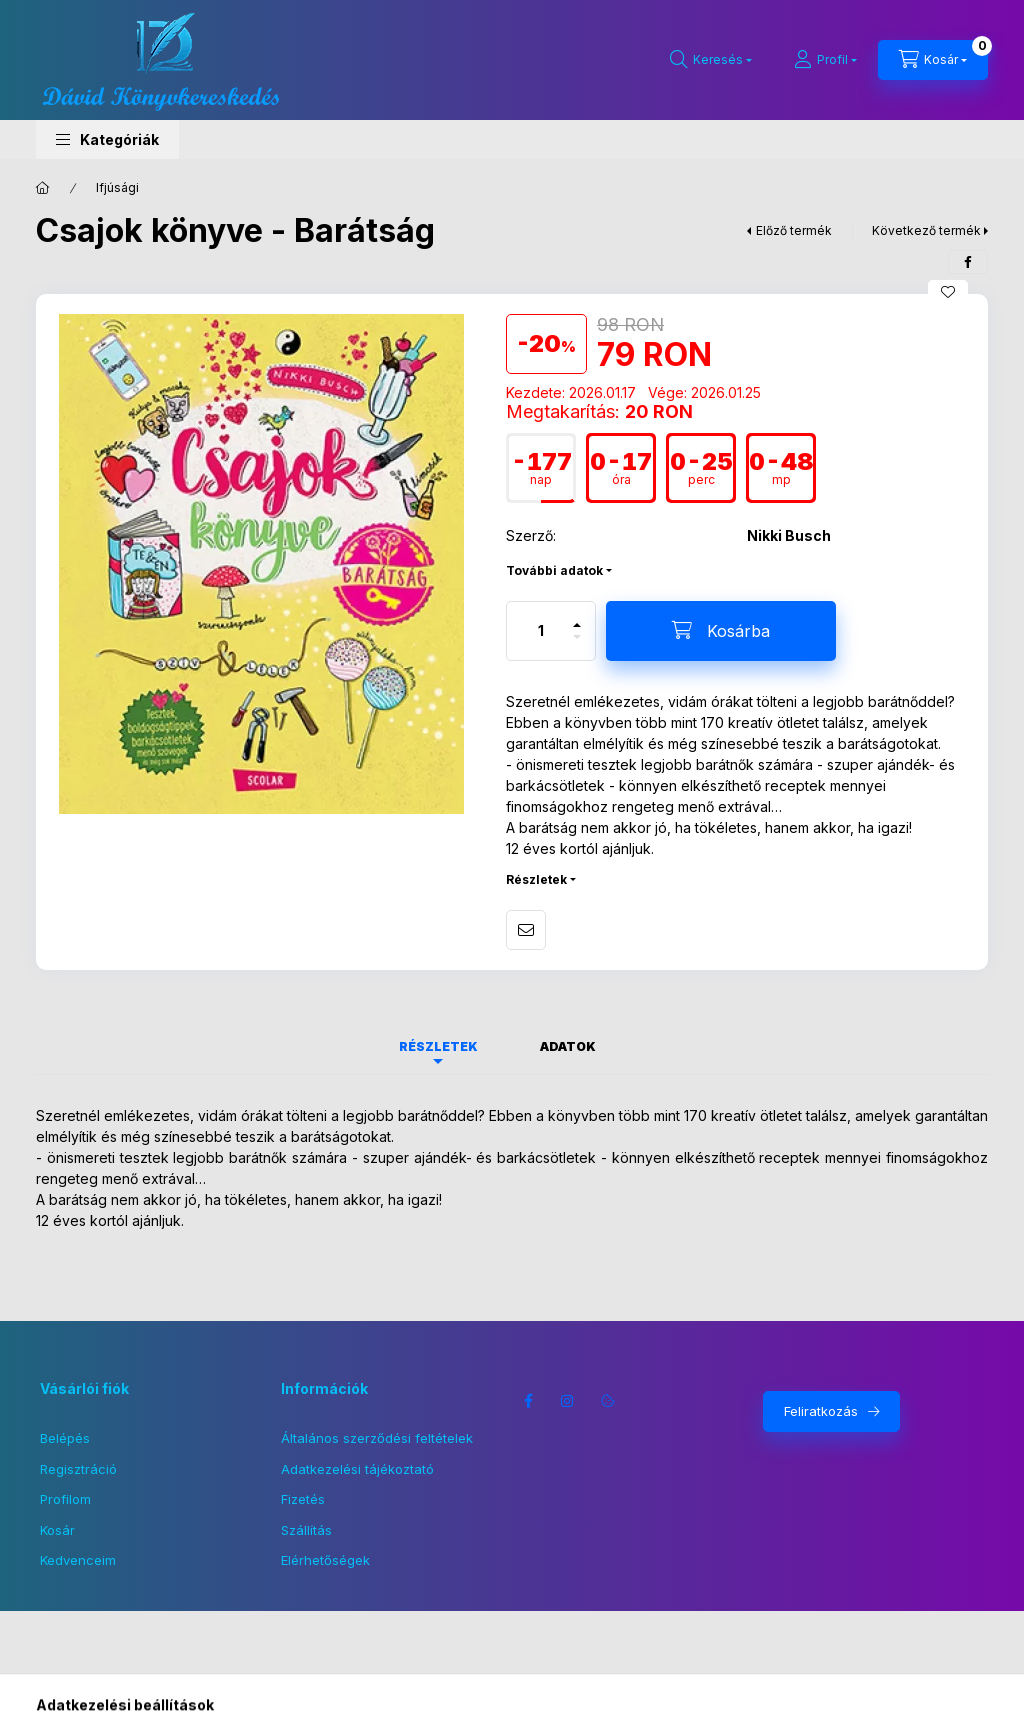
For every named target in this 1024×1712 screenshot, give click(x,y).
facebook (528, 1401)
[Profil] (825, 60)
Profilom (65, 1499)
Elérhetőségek (325, 1560)
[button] (107, 139)
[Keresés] (711, 60)
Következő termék (926, 230)
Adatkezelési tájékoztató (357, 1469)
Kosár (57, 1530)
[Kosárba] (721, 631)
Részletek (536, 879)
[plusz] (577, 616)
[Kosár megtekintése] (933, 60)
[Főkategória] (43, 188)
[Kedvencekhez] (948, 292)
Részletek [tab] (438, 1046)
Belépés (65, 1438)
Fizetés (303, 1499)
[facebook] (968, 262)
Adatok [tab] (568, 1046)
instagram (568, 1401)
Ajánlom (526, 930)
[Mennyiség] (541, 631)
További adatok (554, 570)
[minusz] (577, 645)
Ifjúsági (117, 187)
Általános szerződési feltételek (377, 1438)
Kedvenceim (78, 1560)
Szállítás (306, 1530)
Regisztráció (78, 1469)
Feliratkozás (821, 1411)
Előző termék (794, 230)
